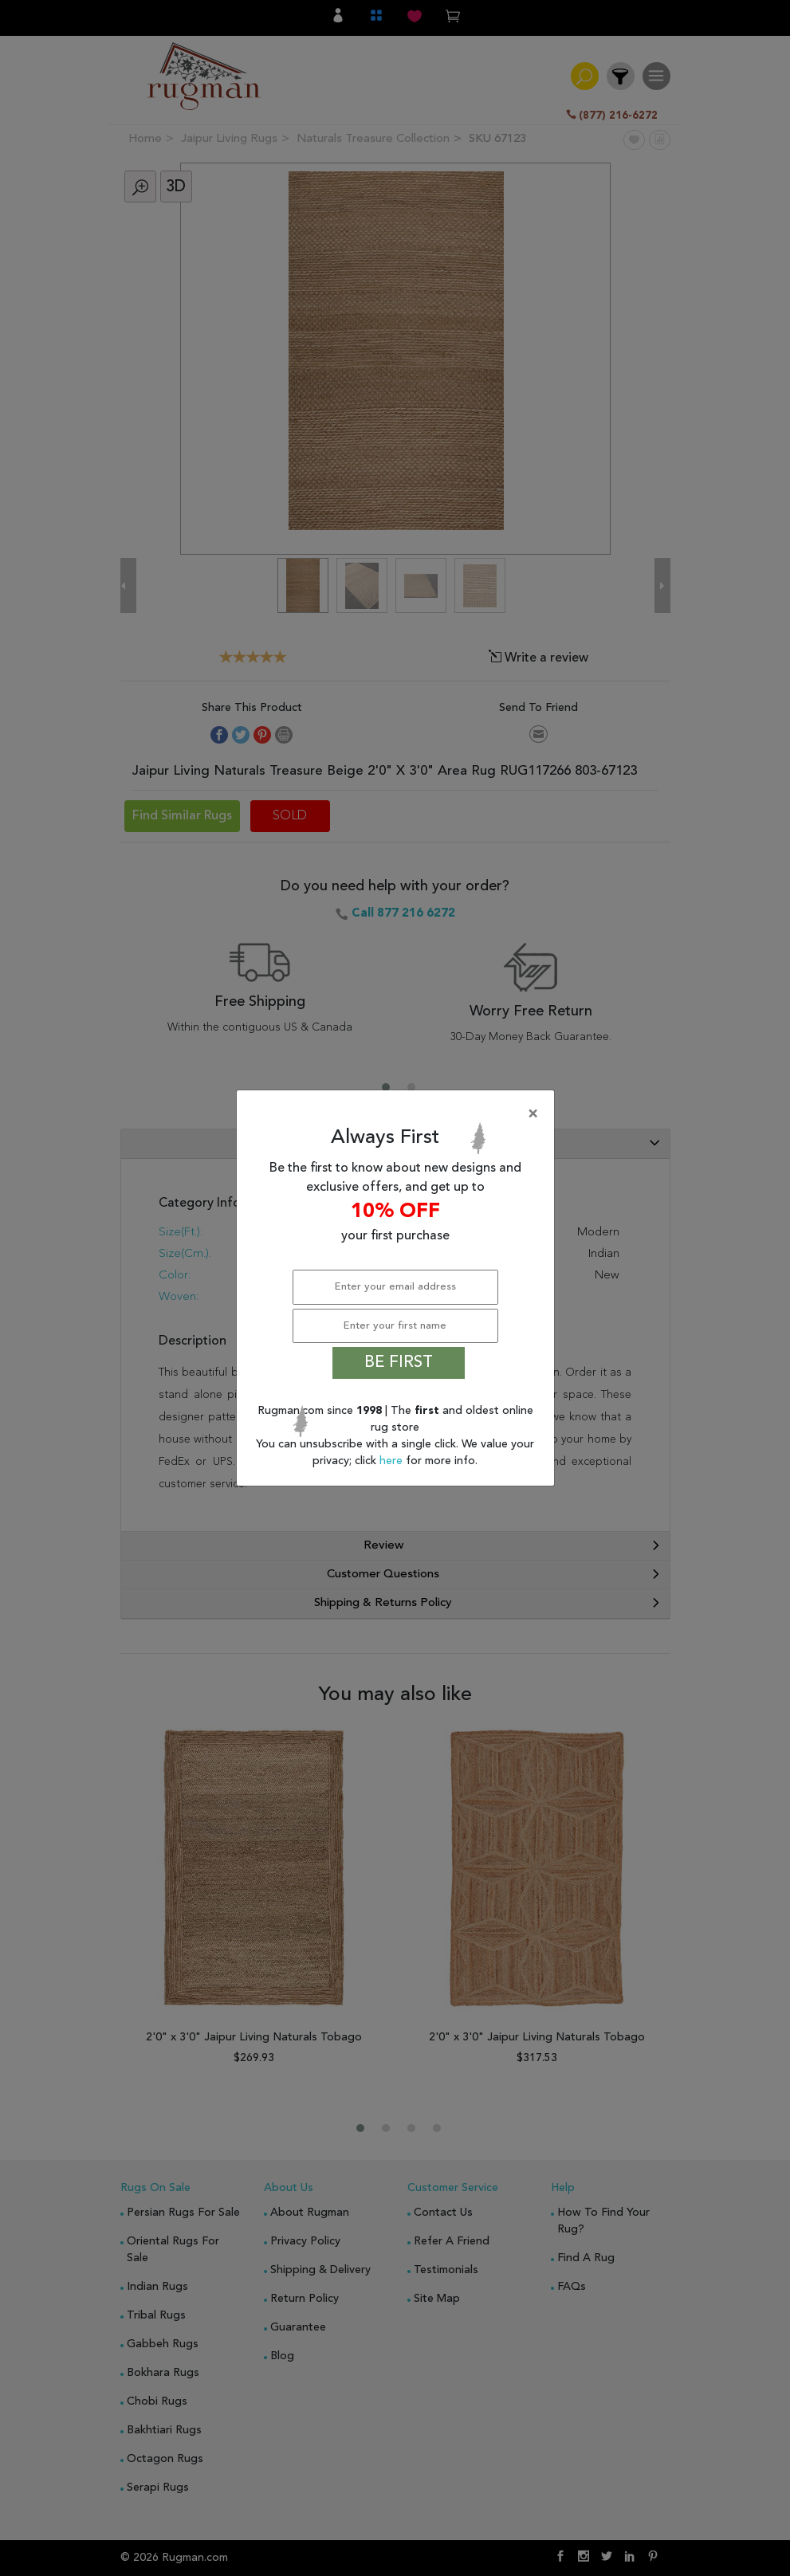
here (392, 1461)
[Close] (398, 1114)
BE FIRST (398, 1363)
